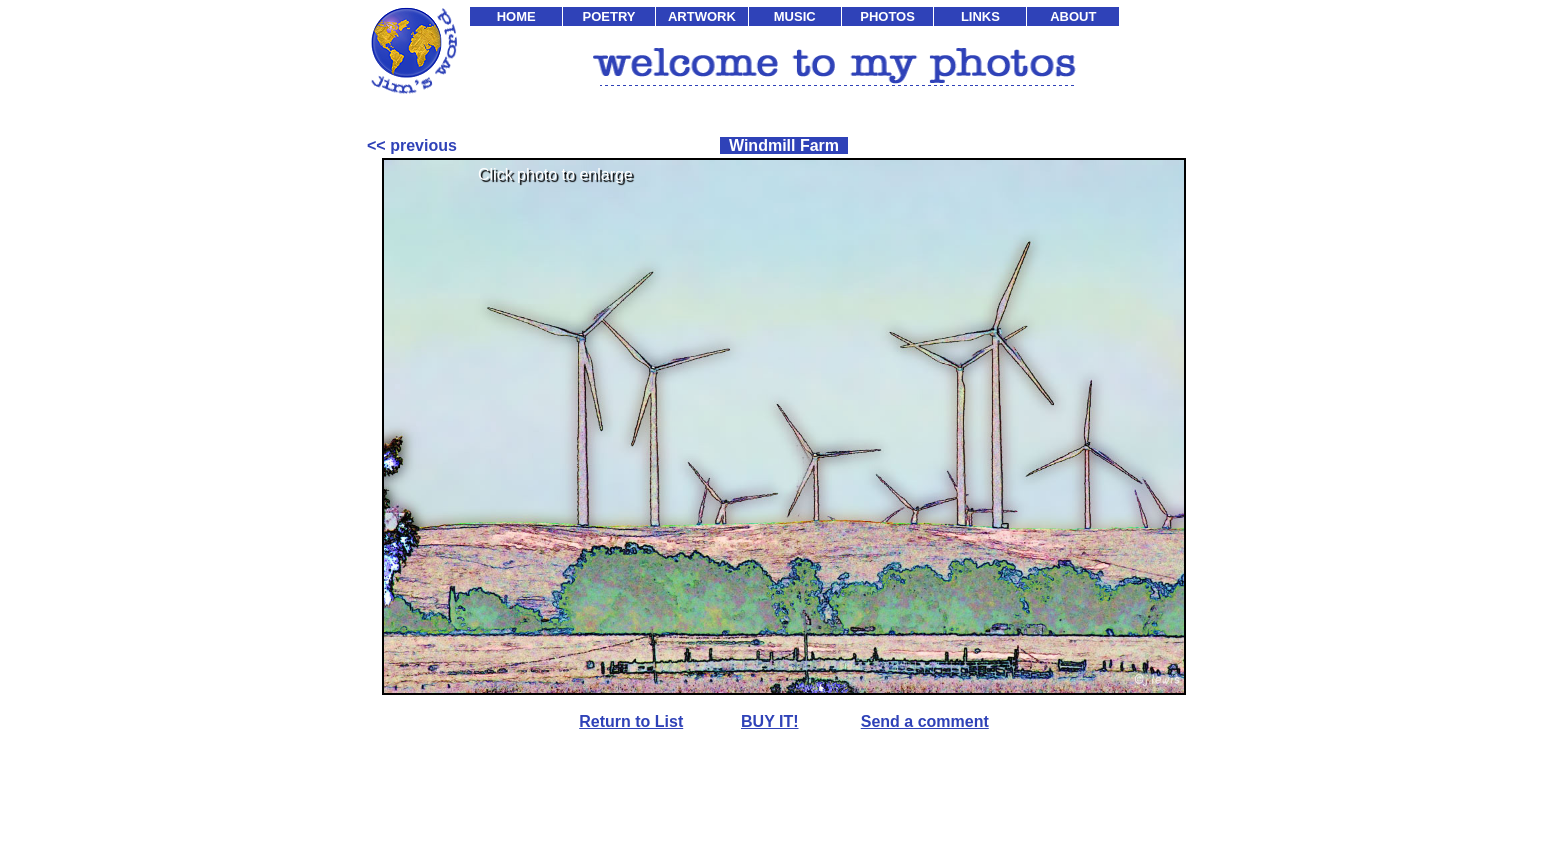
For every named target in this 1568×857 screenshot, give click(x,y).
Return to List (631, 721)
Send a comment (925, 721)
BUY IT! (769, 721)
